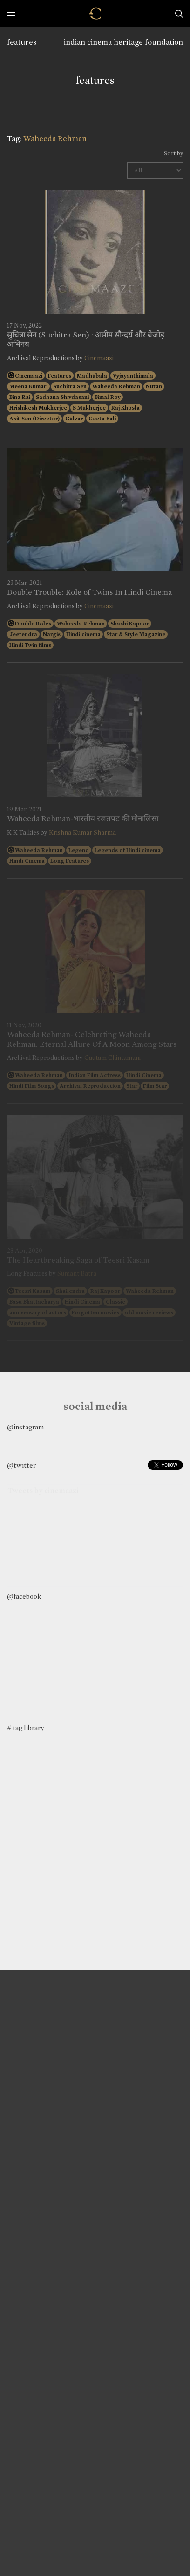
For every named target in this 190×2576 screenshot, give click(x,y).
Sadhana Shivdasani (62, 397)
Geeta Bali (102, 418)
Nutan (154, 386)
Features (59, 375)
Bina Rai (19, 397)
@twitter (21, 1465)
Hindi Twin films (30, 645)
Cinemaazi (99, 358)
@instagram (25, 1427)
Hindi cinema (83, 634)
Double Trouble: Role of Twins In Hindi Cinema (89, 592)
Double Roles (33, 623)
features (21, 42)
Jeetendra (23, 634)
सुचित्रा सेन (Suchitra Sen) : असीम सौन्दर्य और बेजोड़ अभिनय (85, 339)
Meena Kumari (28, 386)
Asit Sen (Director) (34, 418)
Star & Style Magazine (135, 634)
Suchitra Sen (70, 386)
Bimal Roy (108, 397)
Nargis (52, 634)
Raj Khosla (125, 408)
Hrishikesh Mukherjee (38, 408)
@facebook (24, 1596)
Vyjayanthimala (133, 375)
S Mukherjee (89, 408)
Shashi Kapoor (129, 623)
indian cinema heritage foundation (123, 42)
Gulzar (74, 418)
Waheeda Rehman (116, 386)
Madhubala (92, 375)
